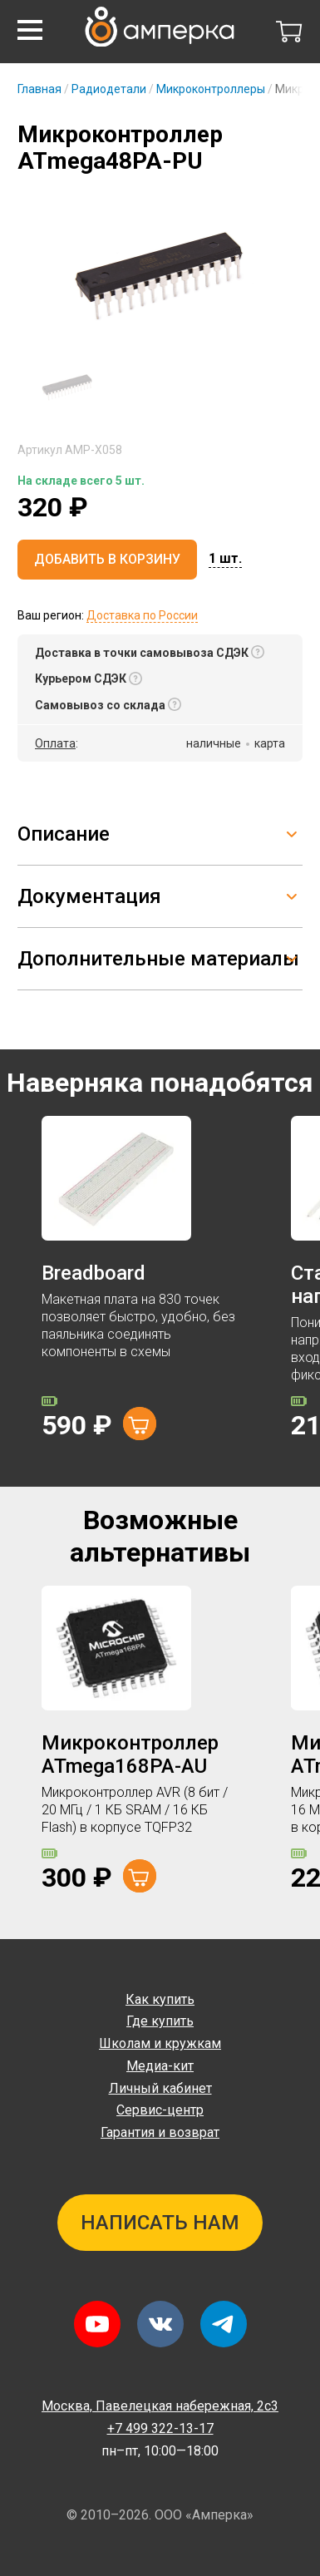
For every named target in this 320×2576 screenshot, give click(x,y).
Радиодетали (108, 89)
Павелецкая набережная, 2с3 (160, 2406)
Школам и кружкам (160, 2043)
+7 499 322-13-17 (160, 2428)
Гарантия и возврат (160, 2132)
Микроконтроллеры (210, 89)
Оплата (55, 743)
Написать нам (160, 2222)
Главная (39, 89)
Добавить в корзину (107, 559)
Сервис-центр (160, 2110)
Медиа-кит (160, 2066)
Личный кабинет (160, 2088)
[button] (29, 30)
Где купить (160, 2021)
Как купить (160, 1999)
